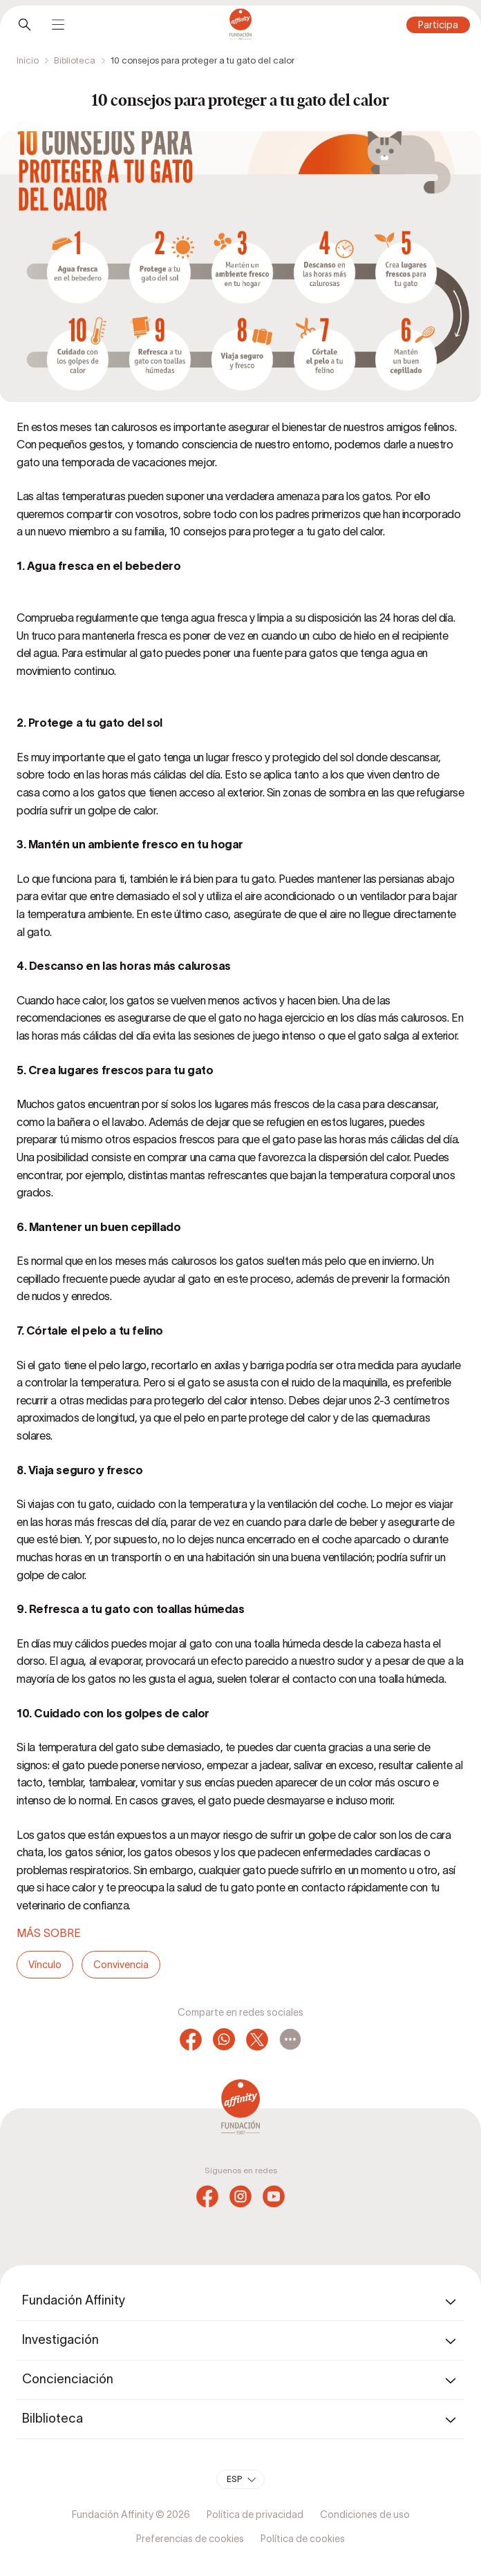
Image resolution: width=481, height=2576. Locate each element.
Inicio (28, 60)
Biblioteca (74, 60)
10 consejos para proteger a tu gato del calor (202, 60)
